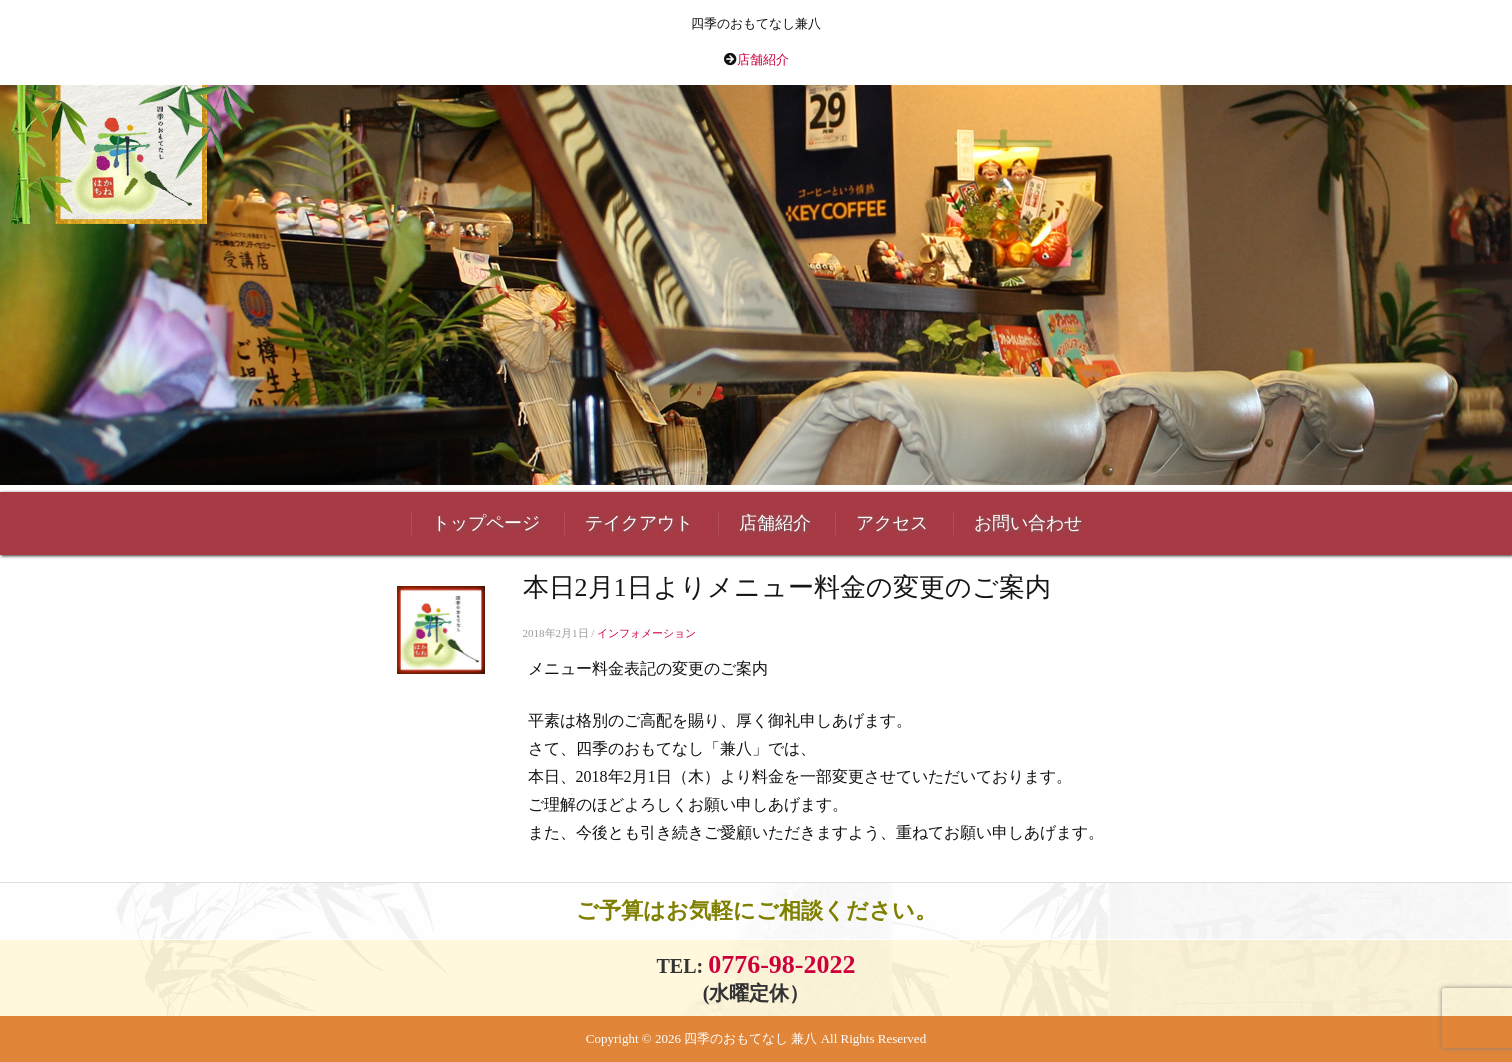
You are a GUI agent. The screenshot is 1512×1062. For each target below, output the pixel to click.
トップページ (486, 523)
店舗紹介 (763, 59)
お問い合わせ (1028, 523)
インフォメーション (646, 633)
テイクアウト (639, 523)
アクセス (892, 523)
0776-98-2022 (781, 964)
